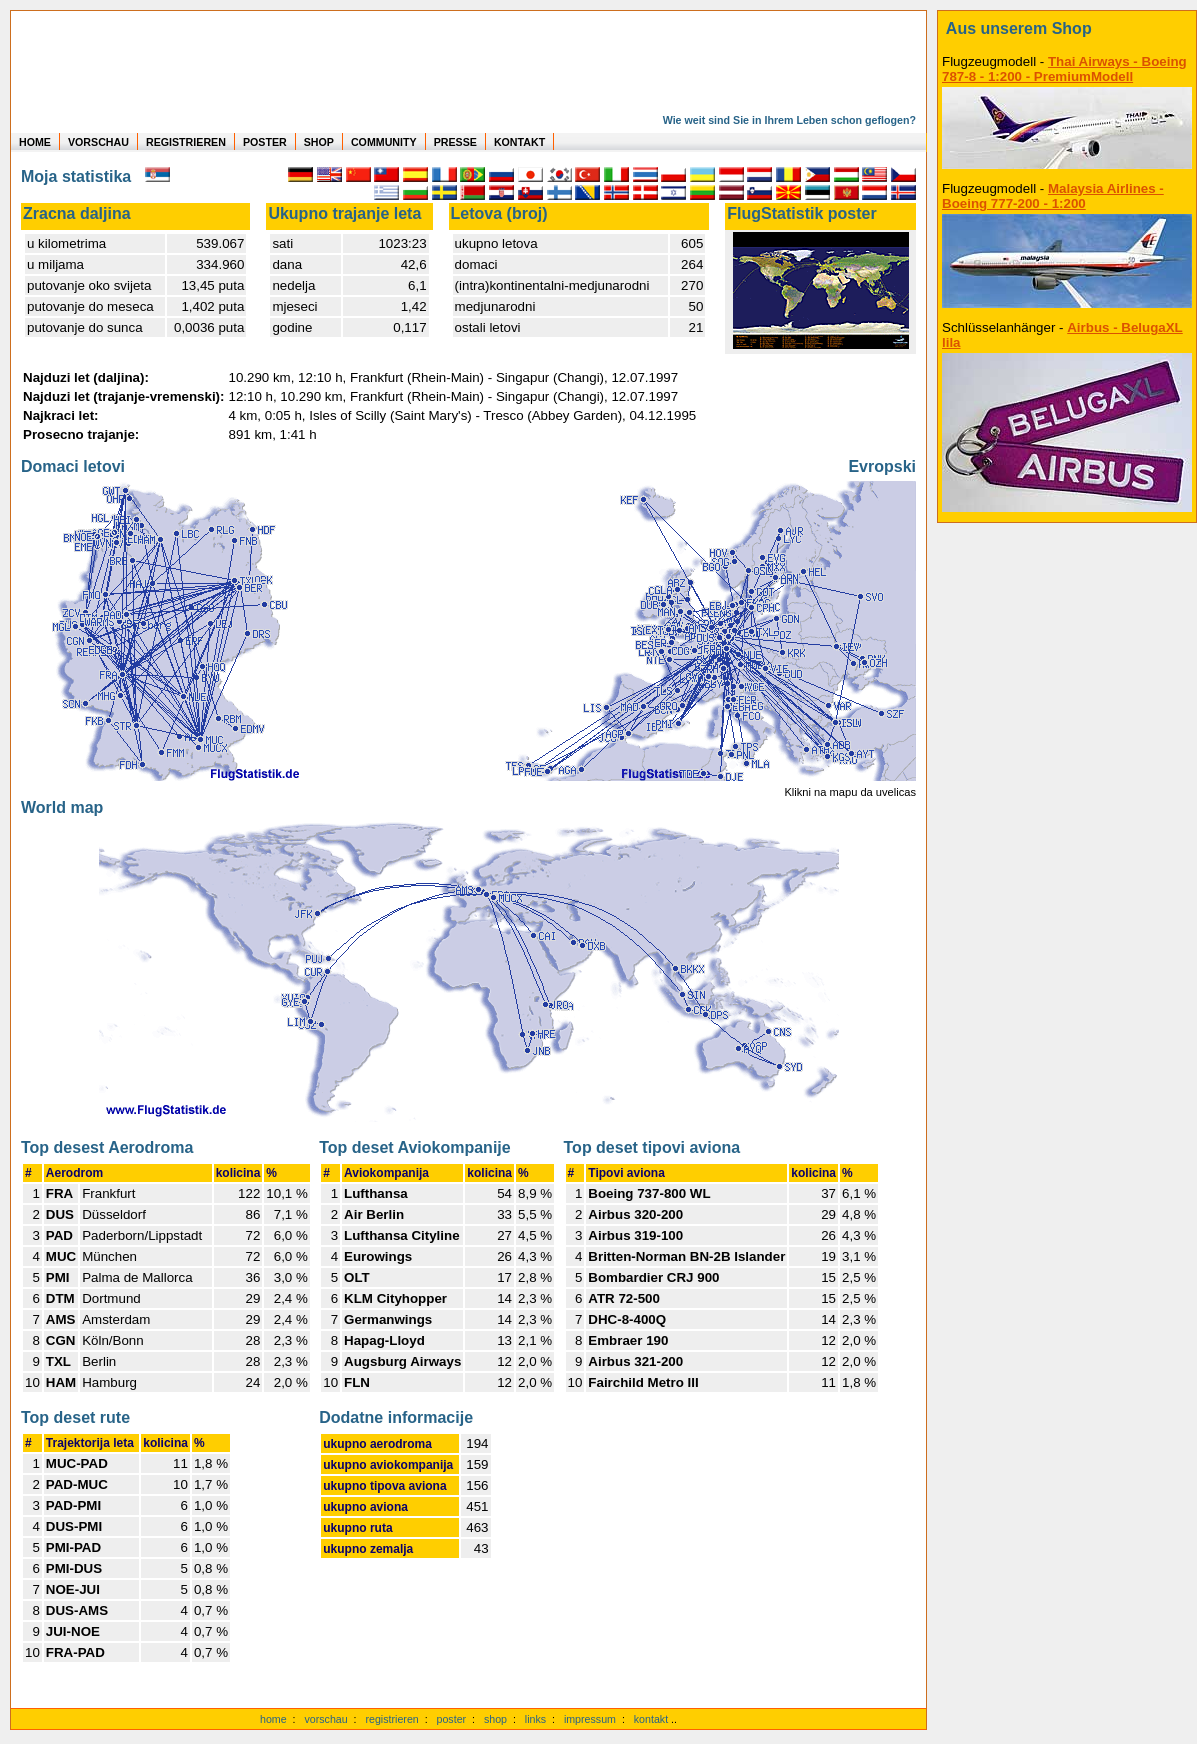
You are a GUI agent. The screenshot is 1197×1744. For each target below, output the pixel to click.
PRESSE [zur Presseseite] (455, 142)
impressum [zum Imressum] (590, 1719)
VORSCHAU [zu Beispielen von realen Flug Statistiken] (98, 142)
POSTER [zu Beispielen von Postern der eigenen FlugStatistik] (265, 142)
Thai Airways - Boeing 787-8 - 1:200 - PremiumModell (1064, 69)
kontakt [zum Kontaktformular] (651, 1719)
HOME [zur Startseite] (35, 142)
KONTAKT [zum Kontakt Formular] (519, 142)
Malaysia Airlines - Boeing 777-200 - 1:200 (1053, 196)
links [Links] (535, 1719)
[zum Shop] (1067, 29)
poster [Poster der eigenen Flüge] (452, 1719)
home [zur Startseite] (273, 1719)
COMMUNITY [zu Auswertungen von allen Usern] (384, 142)
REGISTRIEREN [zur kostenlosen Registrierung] (186, 142)
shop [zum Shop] (495, 1719)
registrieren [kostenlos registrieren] (391, 1719)
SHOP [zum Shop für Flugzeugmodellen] (319, 142)
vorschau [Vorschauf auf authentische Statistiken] (325, 1719)
